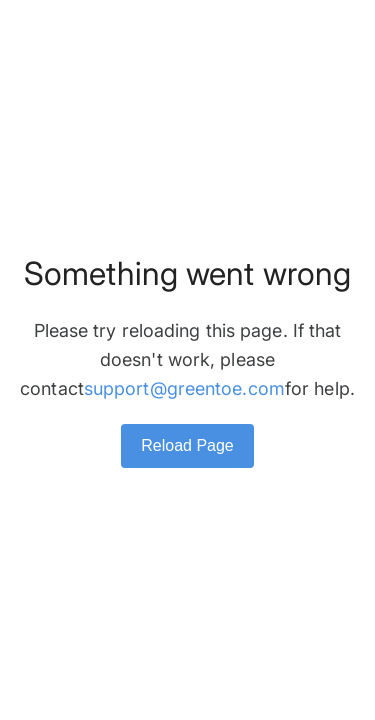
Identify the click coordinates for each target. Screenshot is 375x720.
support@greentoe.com (184, 388)
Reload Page (187, 445)
